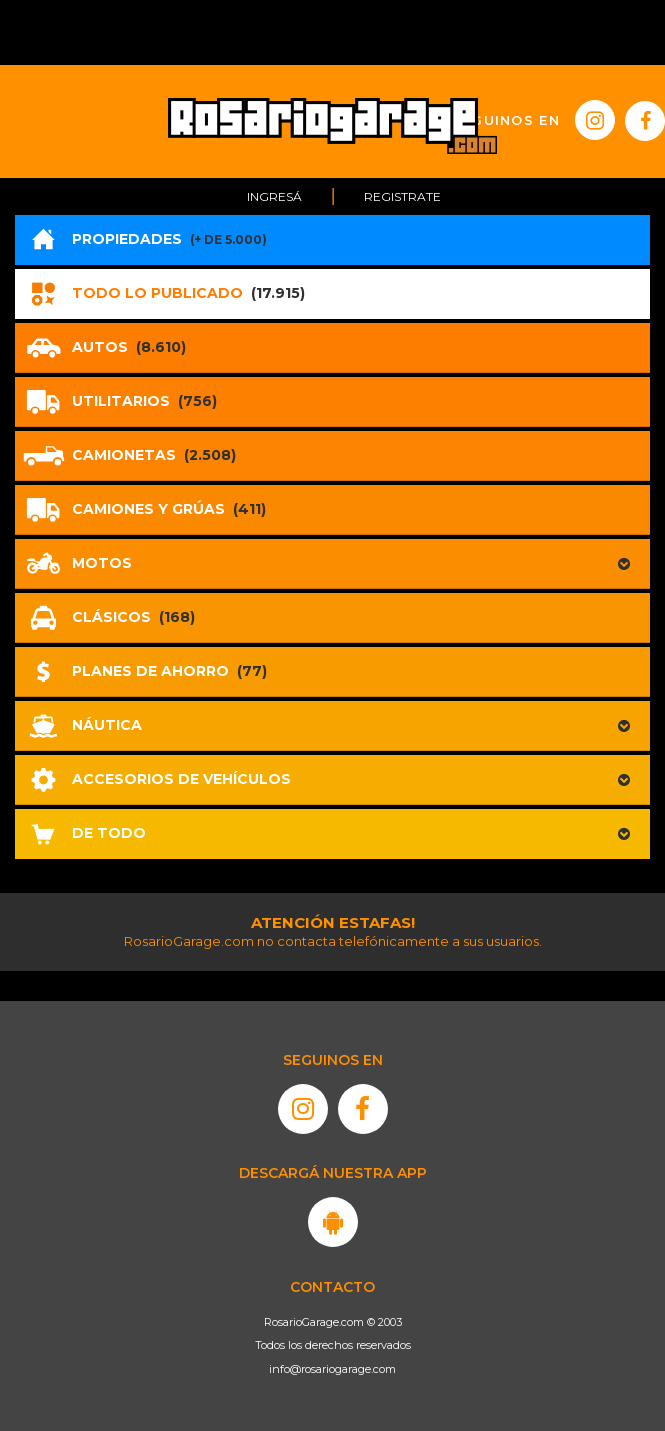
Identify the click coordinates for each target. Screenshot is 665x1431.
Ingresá (274, 196)
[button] (332, 564)
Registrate (402, 196)
